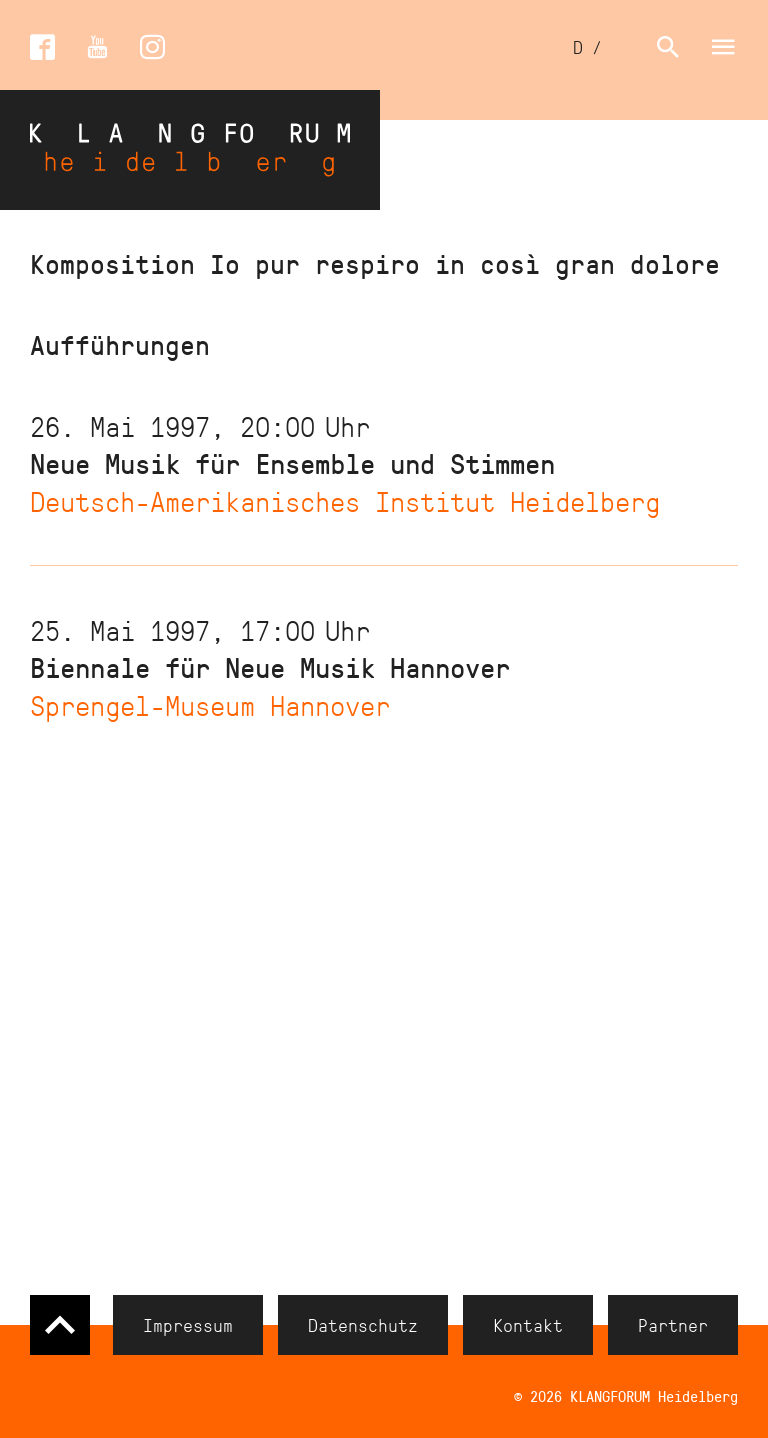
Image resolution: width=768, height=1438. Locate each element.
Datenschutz (363, 1325)
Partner (673, 1325)
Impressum (188, 1325)
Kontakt (528, 1325)
